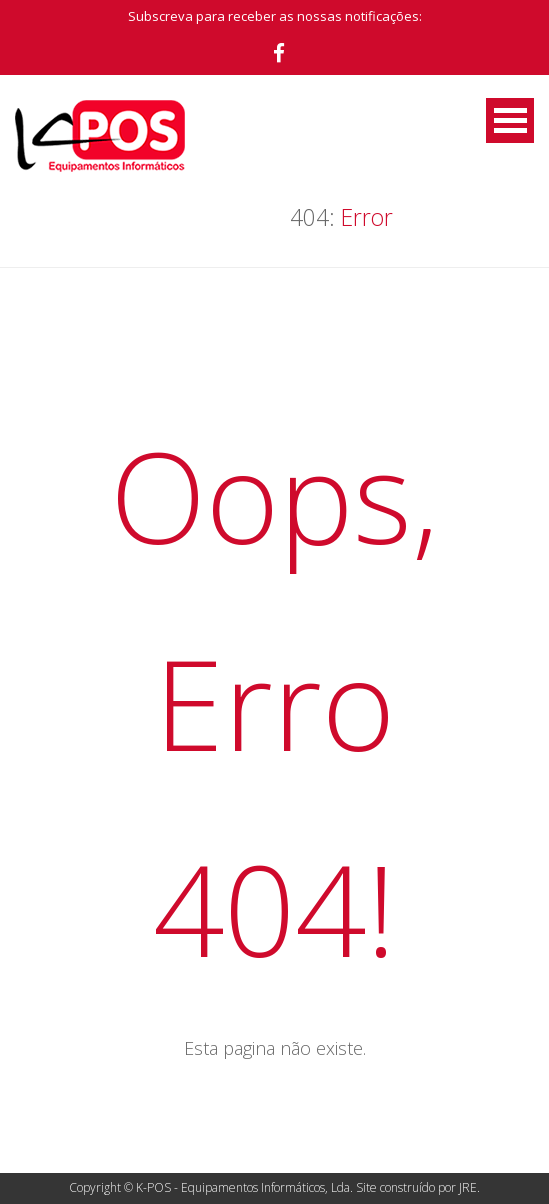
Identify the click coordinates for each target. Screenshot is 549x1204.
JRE (468, 1187)
